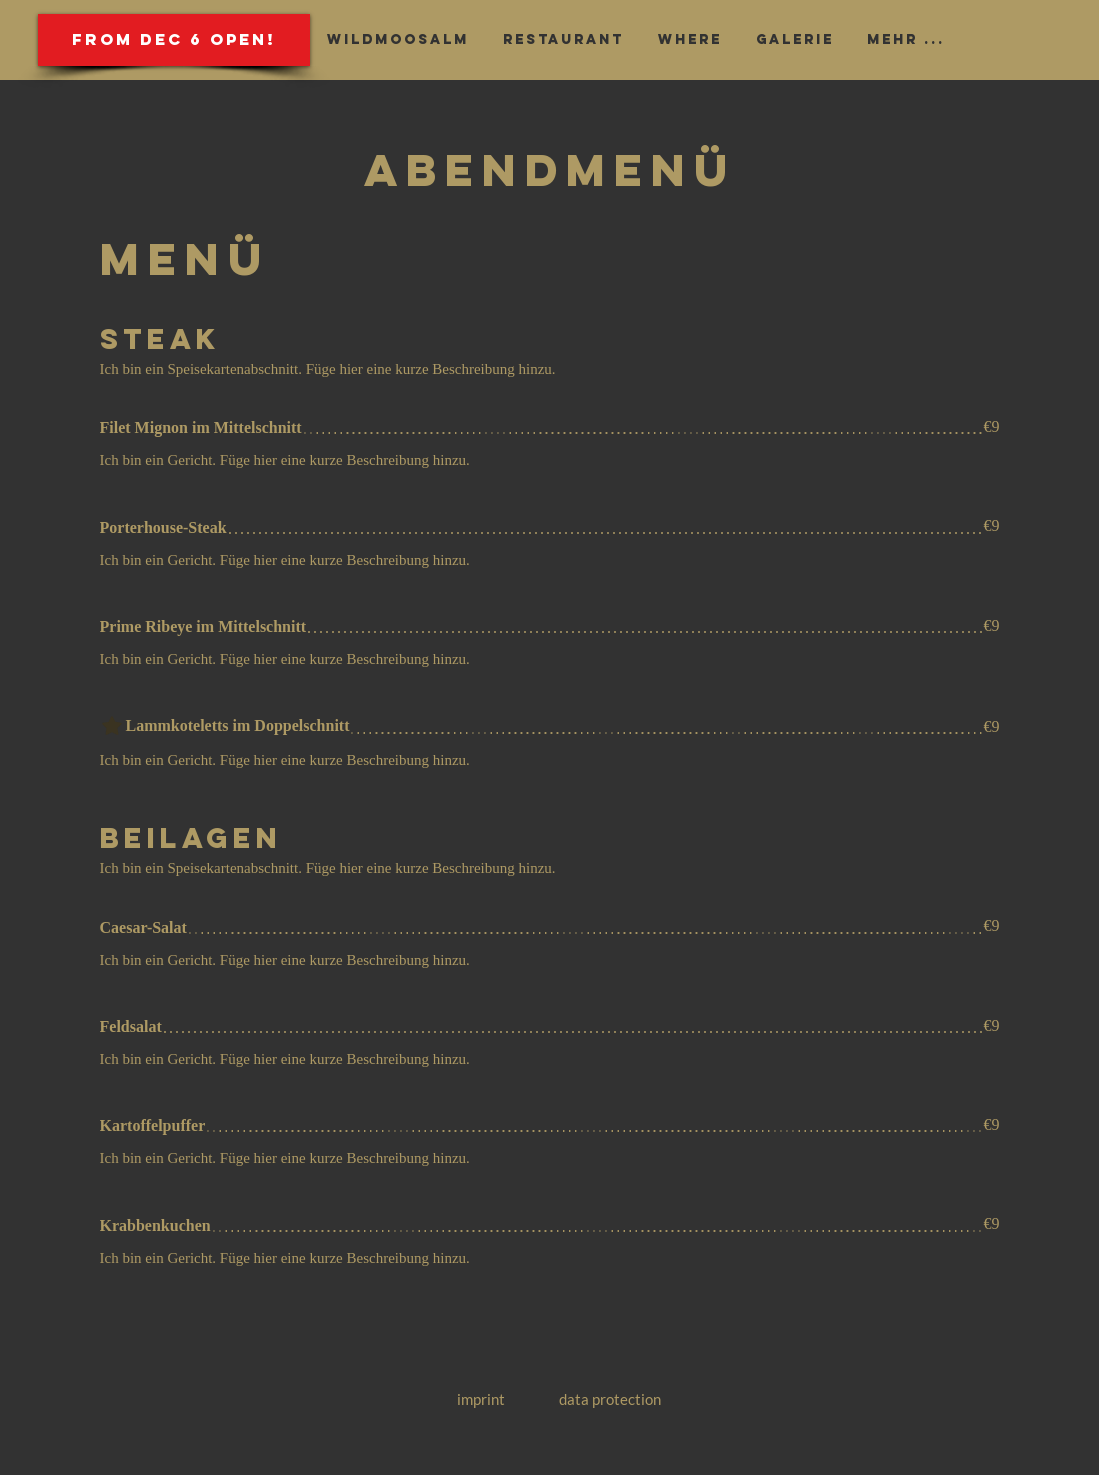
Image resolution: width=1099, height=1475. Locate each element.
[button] (174, 40)
